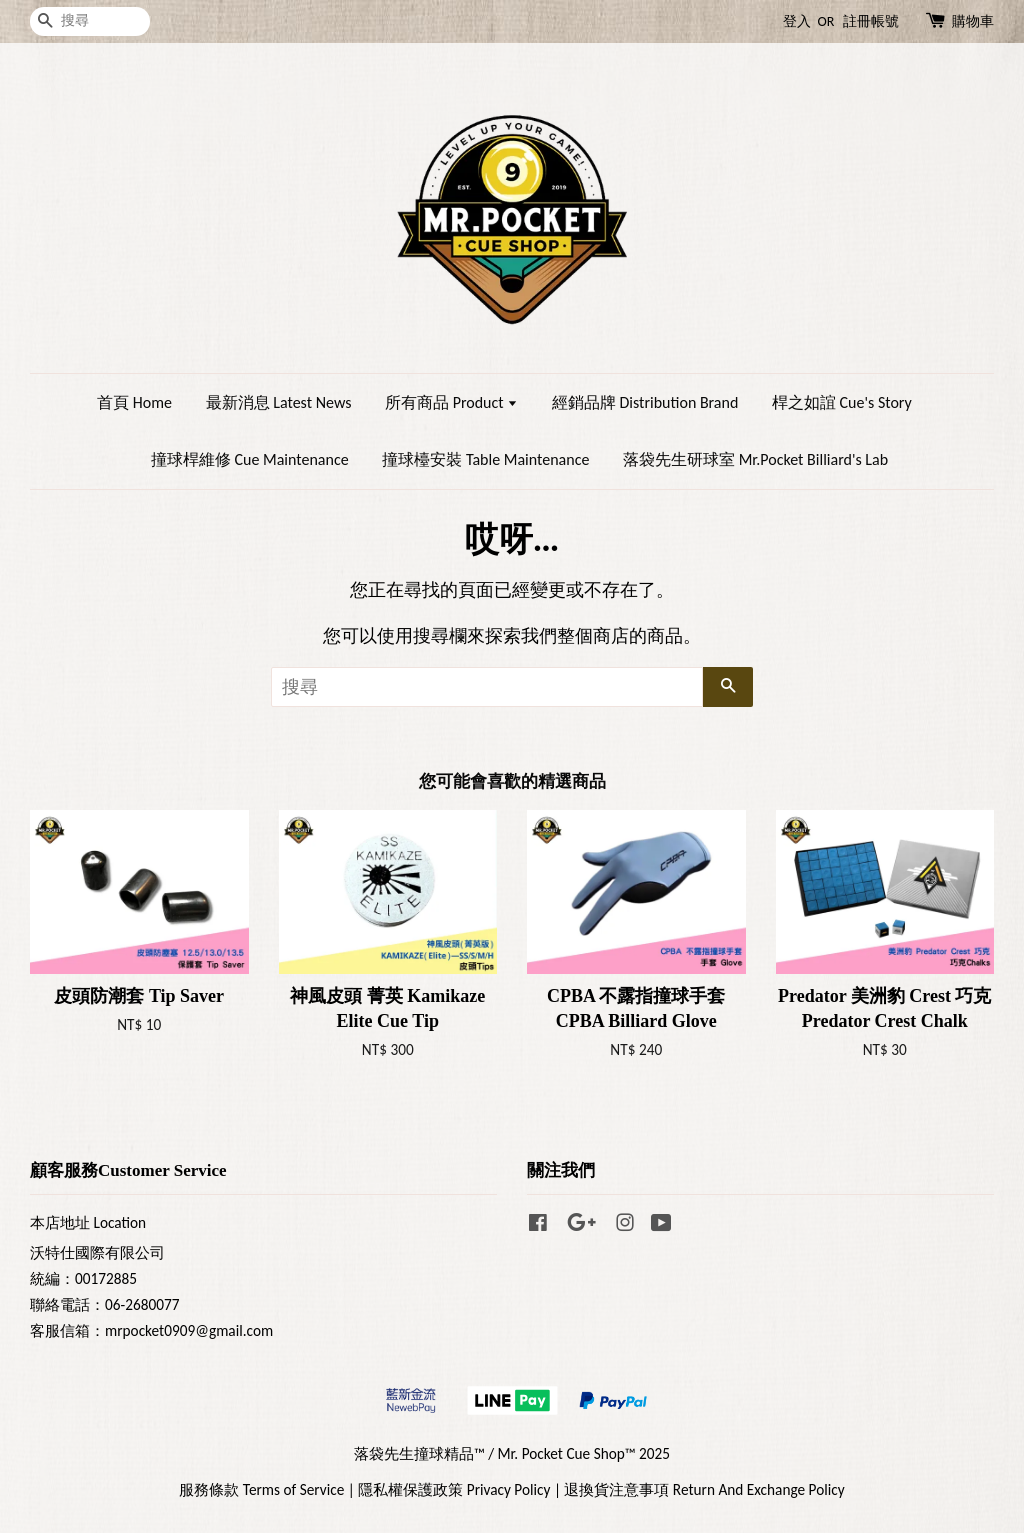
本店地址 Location (88, 1222)
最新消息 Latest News (279, 402)
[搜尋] (90, 21)
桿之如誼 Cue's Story (842, 402)
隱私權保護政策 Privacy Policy (454, 1489)
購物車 (973, 21)
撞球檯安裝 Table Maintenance (485, 459)
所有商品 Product (451, 402)
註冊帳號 (871, 21)
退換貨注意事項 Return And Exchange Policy (704, 1489)
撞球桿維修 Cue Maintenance (250, 459)
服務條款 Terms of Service (261, 1489)
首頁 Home (134, 402)
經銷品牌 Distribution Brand (645, 402)
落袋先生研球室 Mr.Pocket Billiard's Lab (755, 459)
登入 (797, 21)
